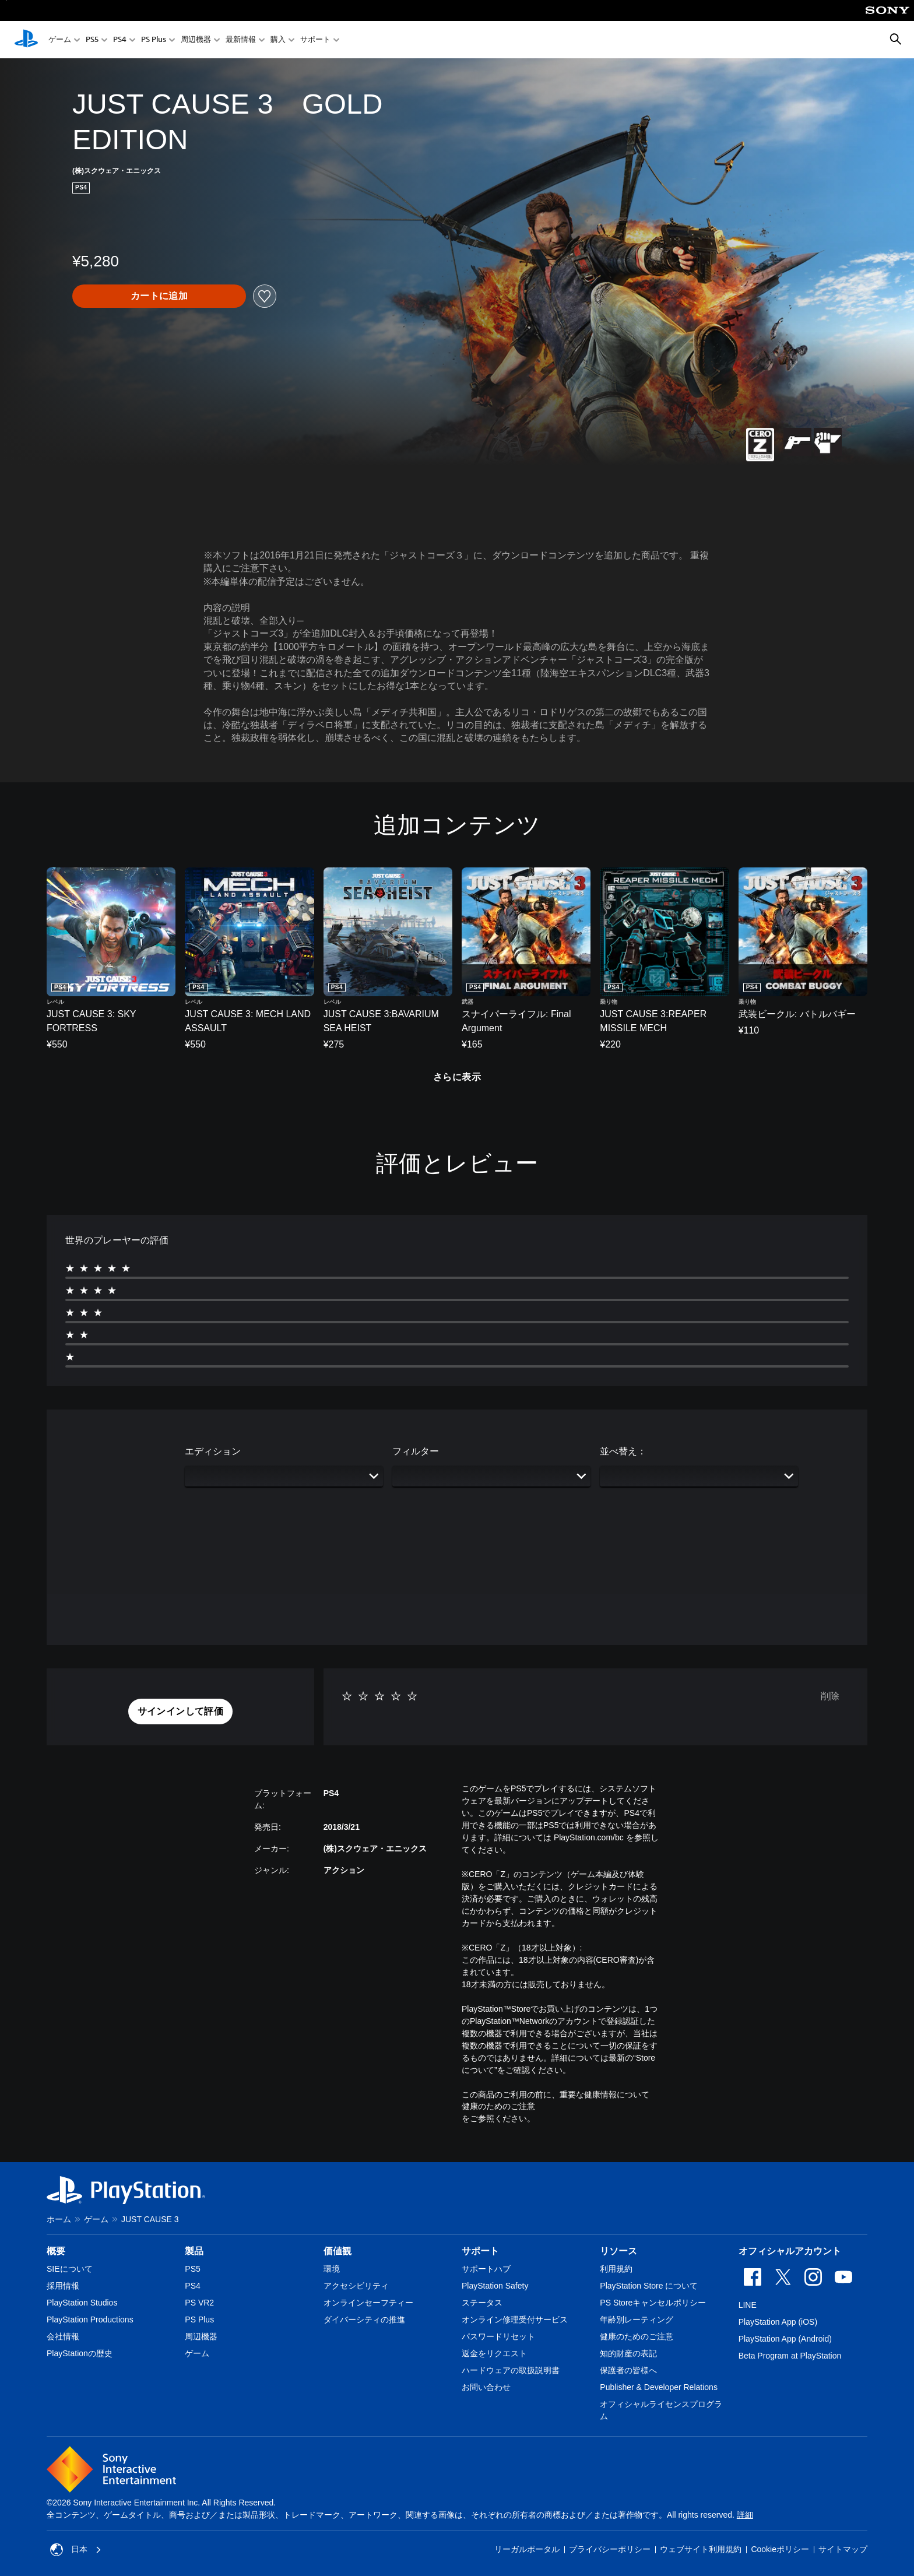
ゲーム (59, 40)
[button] (180, 1711)
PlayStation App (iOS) (778, 2322)
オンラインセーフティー (368, 2302)
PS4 (119, 40)
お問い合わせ (486, 2387)
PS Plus (153, 40)
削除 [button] (830, 1696)
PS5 (92, 40)
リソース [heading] (618, 2251)
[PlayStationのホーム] (26, 39)
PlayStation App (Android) (785, 2338)
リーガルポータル (527, 2549)
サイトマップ (842, 2549)
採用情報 (63, 2285)
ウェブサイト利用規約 (700, 2549)
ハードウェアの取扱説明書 (511, 2370)
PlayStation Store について (649, 2285)
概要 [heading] (56, 2251)
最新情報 (241, 40)
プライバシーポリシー (610, 2549)
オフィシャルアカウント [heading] (790, 2251)
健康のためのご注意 (498, 2106)
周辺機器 (196, 40)
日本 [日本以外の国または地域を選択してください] (76, 2550)
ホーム (59, 2219)
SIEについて (70, 2268)
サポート (315, 40)
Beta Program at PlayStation (790, 2355)
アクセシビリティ (356, 2285)
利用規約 (616, 2268)
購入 (278, 40)
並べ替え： (623, 1451)
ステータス (482, 2302)
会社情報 (63, 2336)
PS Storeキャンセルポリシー (653, 2302)
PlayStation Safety (495, 2285)
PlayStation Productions (90, 2319)
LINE (748, 2305)
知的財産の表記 (628, 2353)
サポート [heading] (480, 2251)
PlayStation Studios (82, 2302)
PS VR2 (199, 2302)
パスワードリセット (498, 2336)
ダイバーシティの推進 (364, 2319)
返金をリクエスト (494, 2353)
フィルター (415, 1451)
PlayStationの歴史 (80, 2353)
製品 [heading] (194, 2251)
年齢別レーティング (636, 2319)
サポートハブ (486, 2268)
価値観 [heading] (337, 2251)
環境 (332, 2268)
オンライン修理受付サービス (515, 2319)
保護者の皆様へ (628, 2370)
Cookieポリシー (780, 2549)
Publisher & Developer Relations (659, 2387)
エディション (213, 1451)
